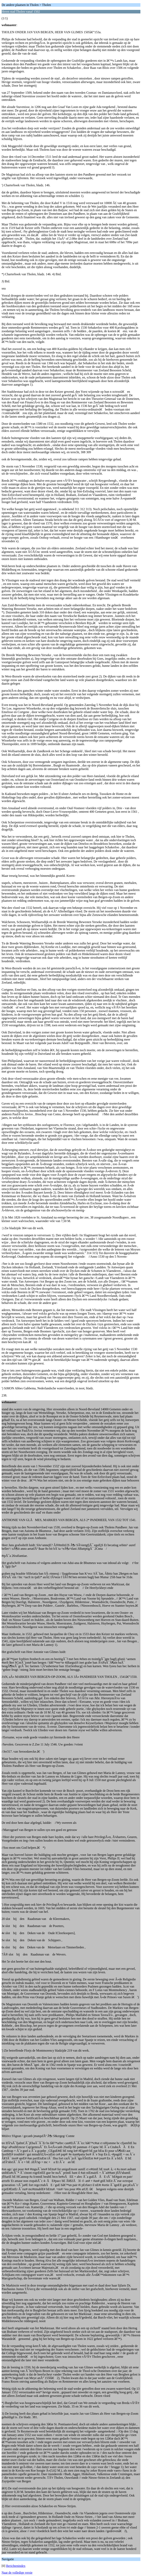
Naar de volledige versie (17, 2572)
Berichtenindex (16, 2565)
